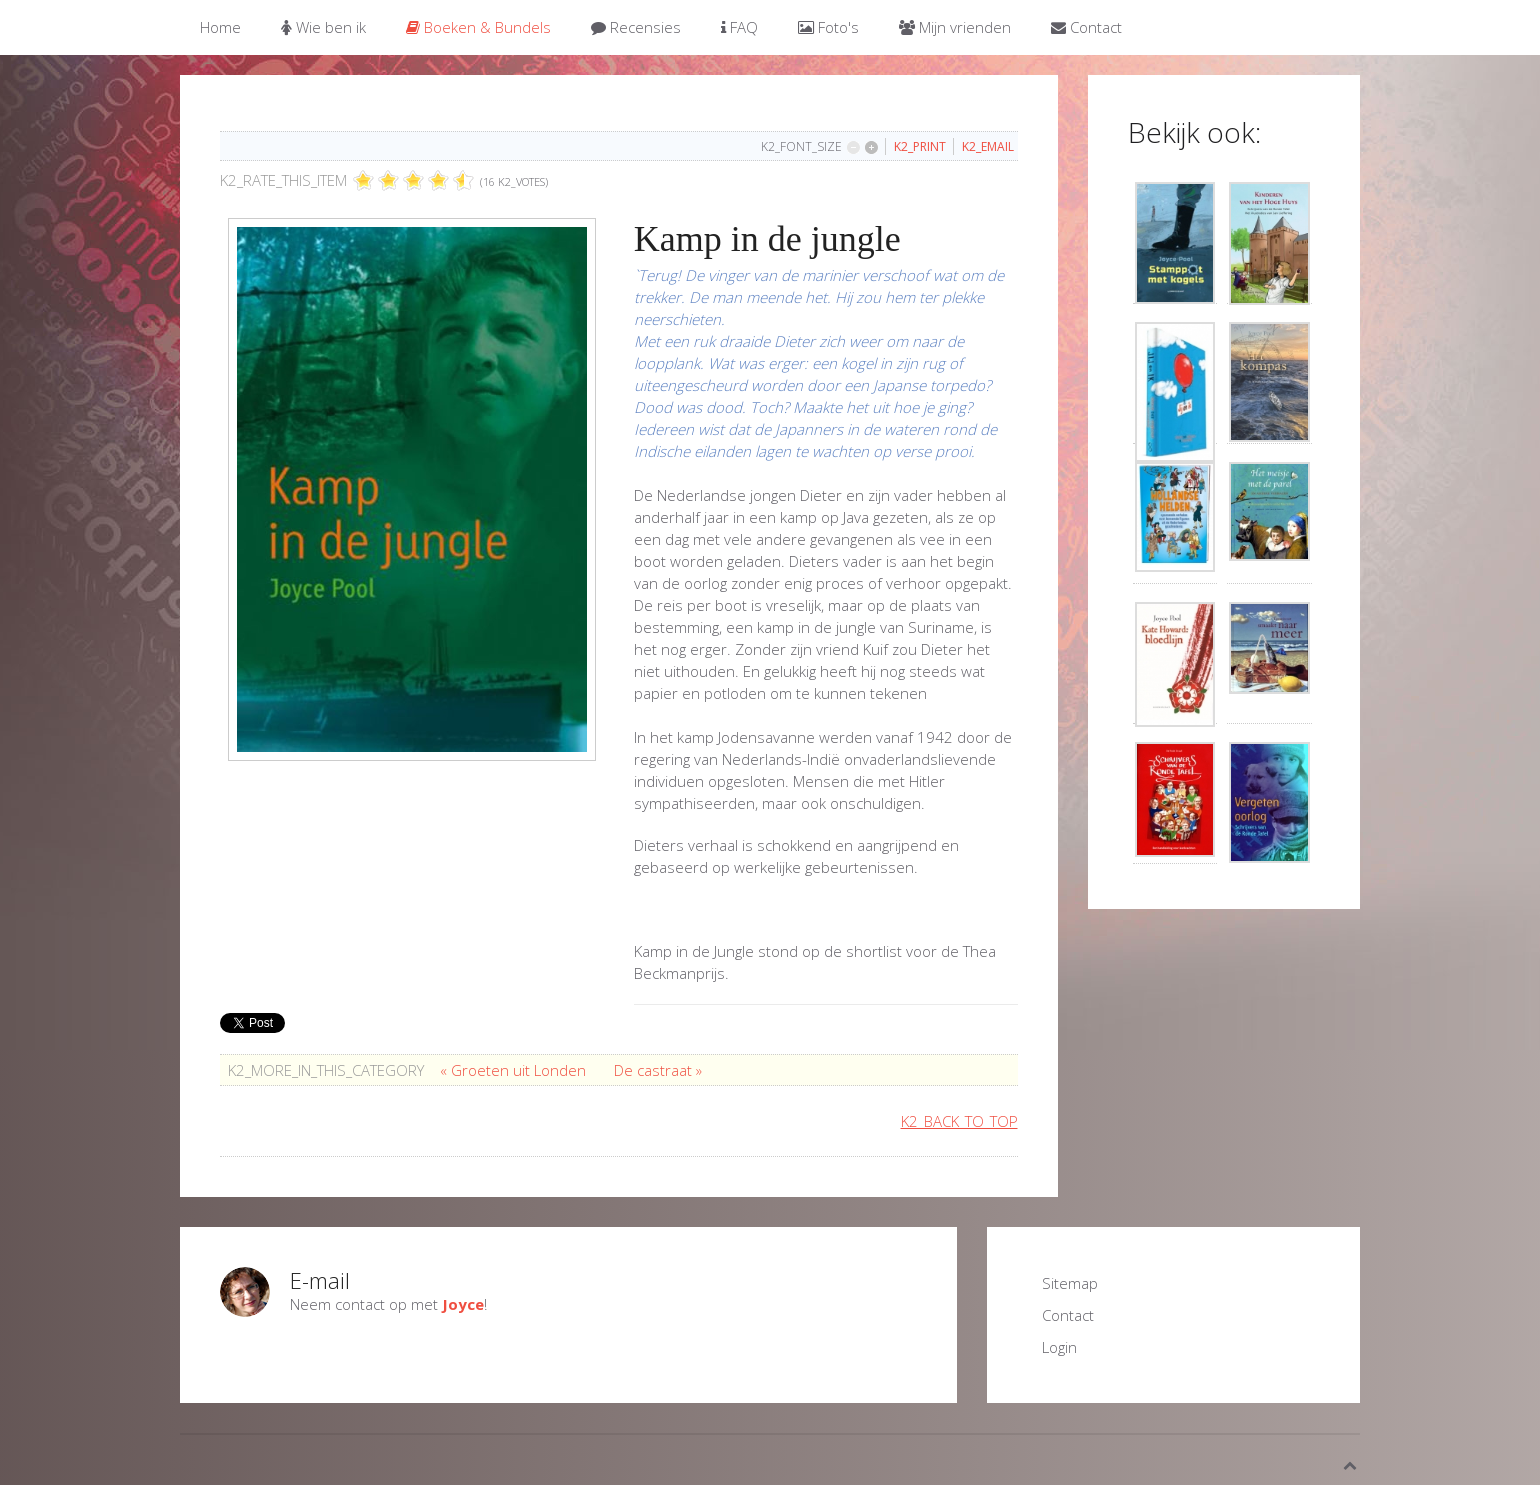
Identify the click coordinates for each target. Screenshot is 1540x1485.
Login (1059, 1347)
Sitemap (1070, 1283)
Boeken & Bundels (478, 27)
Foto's (828, 27)
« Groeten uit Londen (515, 1070)
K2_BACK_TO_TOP (959, 1121)
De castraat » (658, 1070)
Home (220, 27)
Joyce (463, 1304)
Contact (1086, 27)
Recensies (636, 27)
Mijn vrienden (955, 27)
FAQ (739, 27)
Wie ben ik (323, 27)
